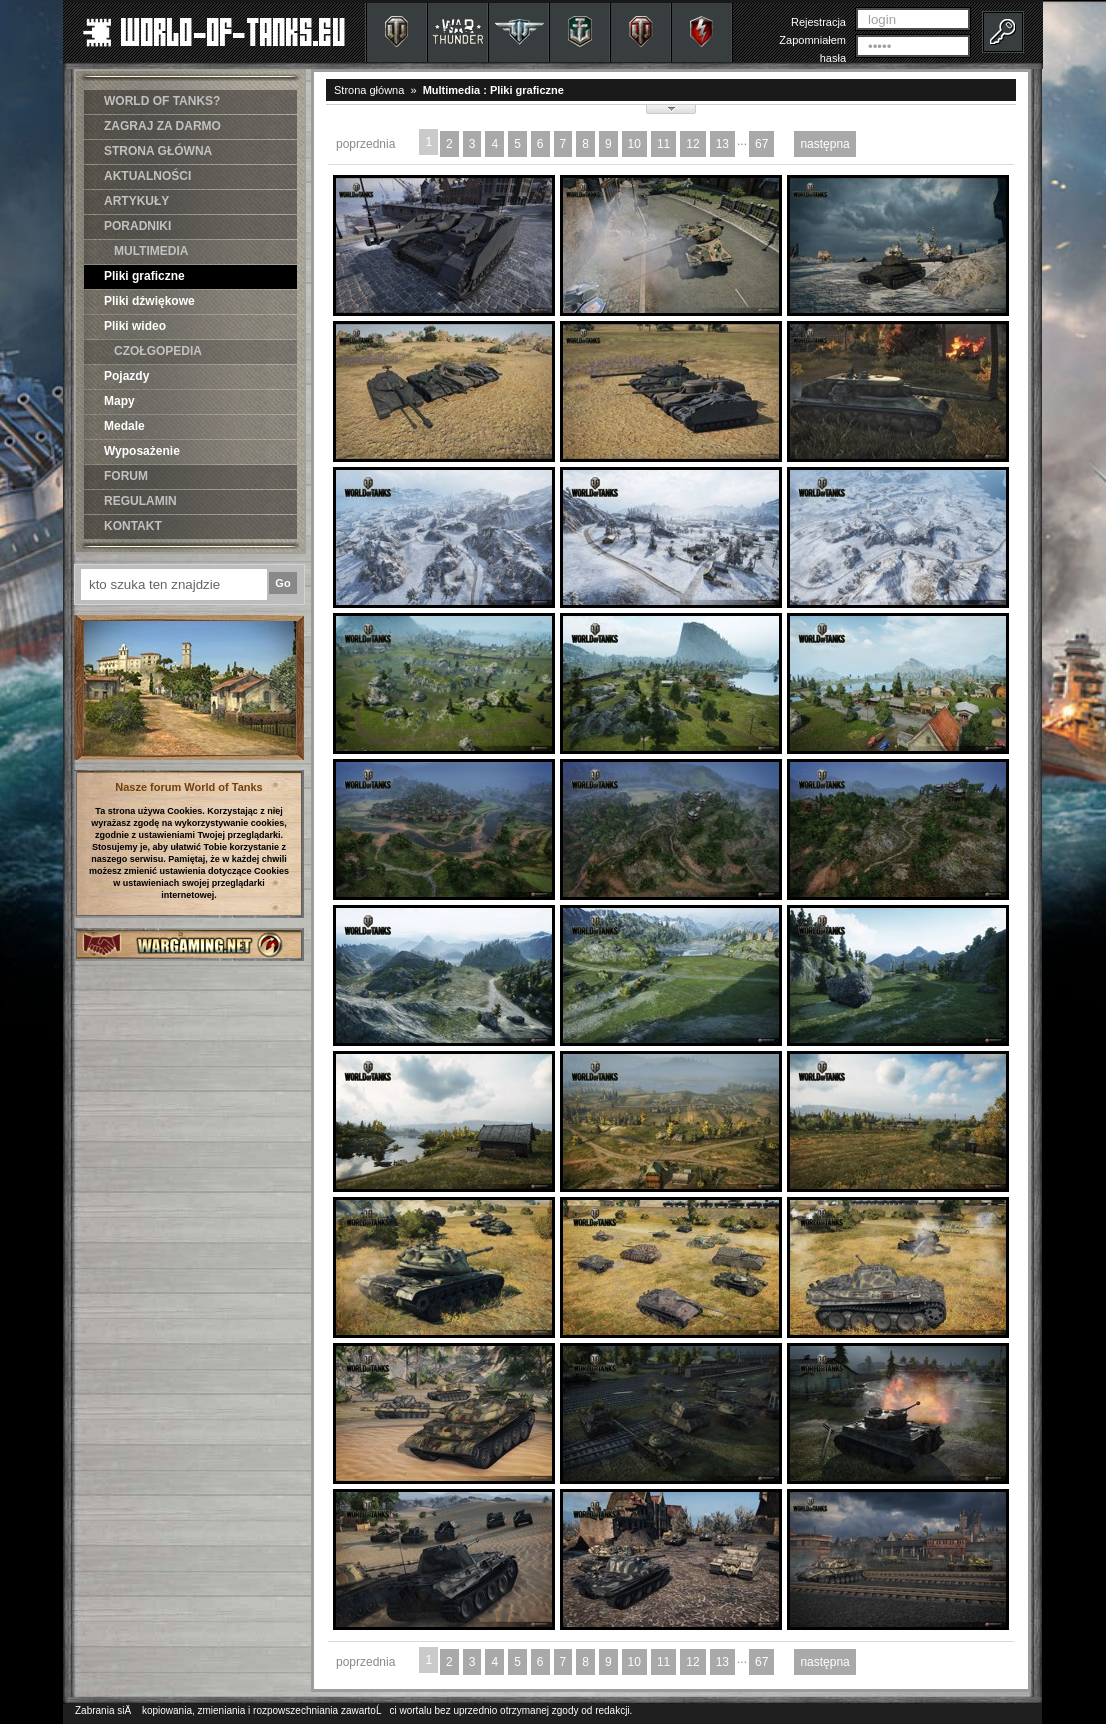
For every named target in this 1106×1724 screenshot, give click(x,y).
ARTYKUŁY (136, 201)
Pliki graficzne (144, 276)
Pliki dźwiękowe (149, 301)
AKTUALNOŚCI (147, 176)
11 (663, 144)
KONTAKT (133, 526)
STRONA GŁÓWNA (158, 151)
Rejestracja (818, 22)
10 (634, 144)
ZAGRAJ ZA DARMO (162, 126)
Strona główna (369, 90)
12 (692, 144)
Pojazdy (126, 376)
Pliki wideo (135, 326)
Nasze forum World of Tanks (189, 787)
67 (761, 144)
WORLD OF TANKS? (162, 101)
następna (824, 144)
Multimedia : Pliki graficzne (493, 90)
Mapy (119, 401)
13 (722, 144)
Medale (124, 426)
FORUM (126, 476)
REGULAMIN (140, 501)
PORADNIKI (137, 226)
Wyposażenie (142, 451)
